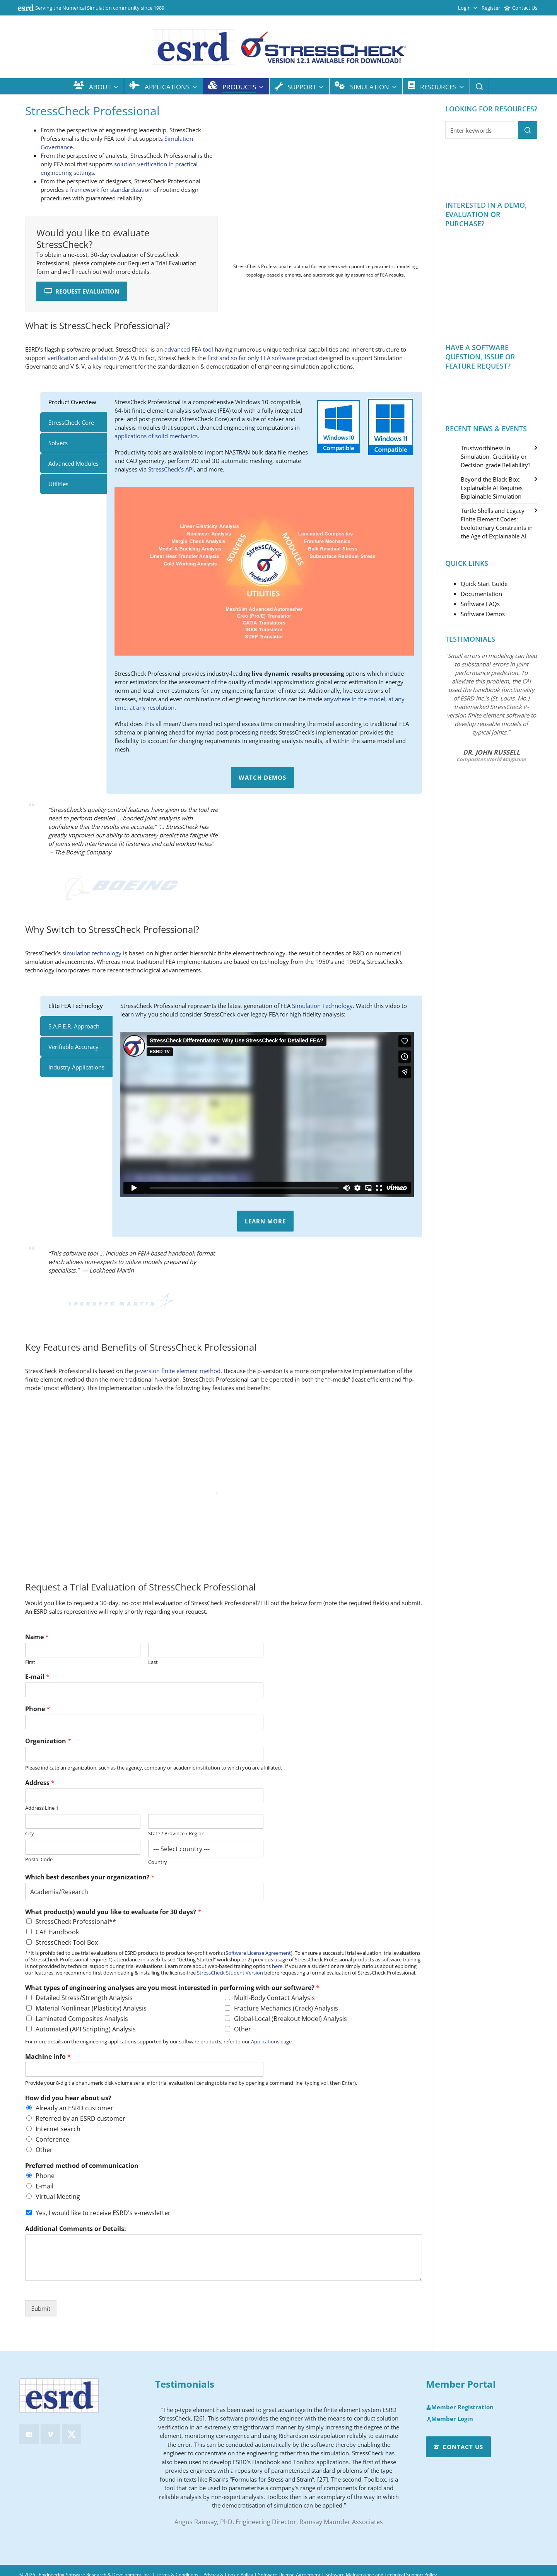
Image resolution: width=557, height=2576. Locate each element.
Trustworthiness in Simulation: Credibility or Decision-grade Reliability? (495, 456)
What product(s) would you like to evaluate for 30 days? (113, 1912)
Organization (48, 1741)
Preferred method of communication (81, 2166)
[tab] (73, 402)
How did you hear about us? (68, 2098)
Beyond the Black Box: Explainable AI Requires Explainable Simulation (492, 487)
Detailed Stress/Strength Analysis (84, 1997)
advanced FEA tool (188, 349)
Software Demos (483, 614)
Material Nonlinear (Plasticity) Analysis (91, 2008)
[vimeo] (50, 2434)
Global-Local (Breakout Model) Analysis (290, 2018)
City (29, 1833)
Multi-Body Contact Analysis (274, 1997)
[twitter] (71, 2434)
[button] (527, 130)
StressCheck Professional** (76, 1921)
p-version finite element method (177, 1371)
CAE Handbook (57, 1932)
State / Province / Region (176, 1833)
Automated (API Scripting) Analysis (86, 2029)
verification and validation (82, 358)
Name (37, 1637)
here (277, 1966)
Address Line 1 (41, 1808)
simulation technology (91, 953)
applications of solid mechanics (156, 436)
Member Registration (460, 2407)
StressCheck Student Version (230, 1972)
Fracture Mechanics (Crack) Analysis (286, 2008)
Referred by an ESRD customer (80, 2118)
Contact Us (520, 7)
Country (157, 1862)
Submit (40, 2308)
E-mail (37, 1677)
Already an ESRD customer (74, 2108)
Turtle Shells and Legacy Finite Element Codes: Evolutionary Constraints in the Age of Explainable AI (497, 523)
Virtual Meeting (58, 2196)
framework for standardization (111, 189)
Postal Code (39, 1859)
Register (491, 7)
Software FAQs (480, 604)
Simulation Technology (322, 1006)
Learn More (265, 1221)
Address (40, 1783)
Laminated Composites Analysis (82, 2018)
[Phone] (144, 1722)
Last (153, 1662)
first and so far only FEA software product (262, 358)
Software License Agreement (258, 1952)
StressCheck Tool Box (67, 1942)
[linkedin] (29, 2434)
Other (242, 2029)
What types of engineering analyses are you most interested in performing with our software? (172, 1988)
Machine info (48, 2057)
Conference (52, 2139)
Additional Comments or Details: (75, 2229)
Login (467, 7)
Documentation (481, 594)
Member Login (449, 2419)
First (30, 1662)
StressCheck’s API (171, 469)
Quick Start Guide (484, 584)
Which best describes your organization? (90, 1877)
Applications (265, 2041)
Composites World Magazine (491, 759)
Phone (37, 1709)
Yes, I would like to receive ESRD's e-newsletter (103, 2213)
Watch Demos (262, 777)
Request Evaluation (81, 291)
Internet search (58, 2129)
